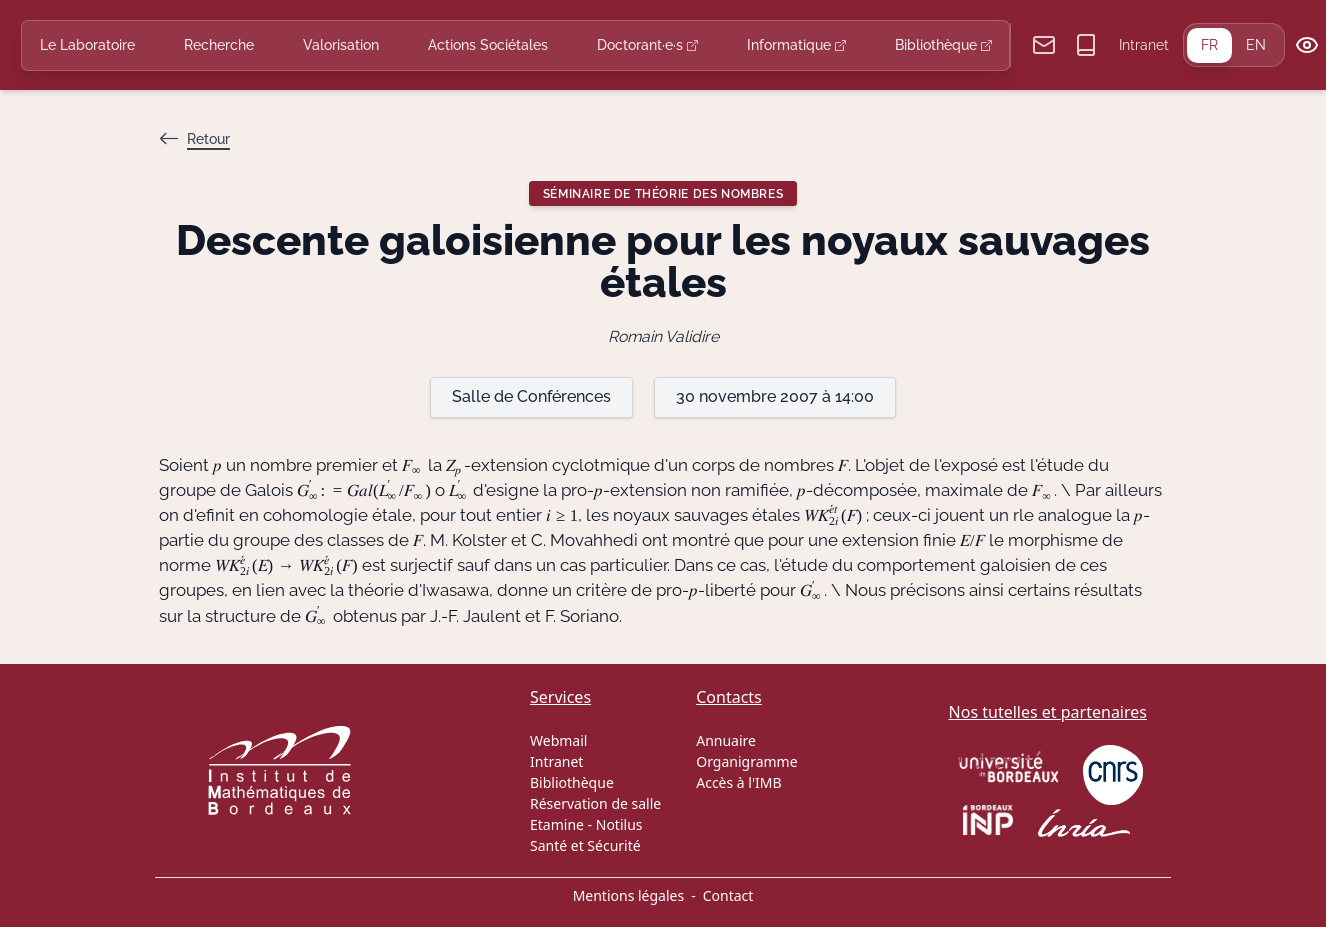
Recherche (219, 45)
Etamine (557, 824)
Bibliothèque (943, 45)
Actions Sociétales (488, 45)
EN (1256, 45)
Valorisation (341, 45)
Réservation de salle (595, 803)
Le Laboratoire (87, 45)
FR (1209, 45)
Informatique (796, 45)
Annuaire (726, 740)
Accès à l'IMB (738, 782)
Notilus (619, 824)
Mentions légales (629, 895)
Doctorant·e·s (647, 45)
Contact (728, 895)
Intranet (1144, 45)
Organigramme (746, 761)
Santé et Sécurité (585, 845)
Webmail (558, 740)
